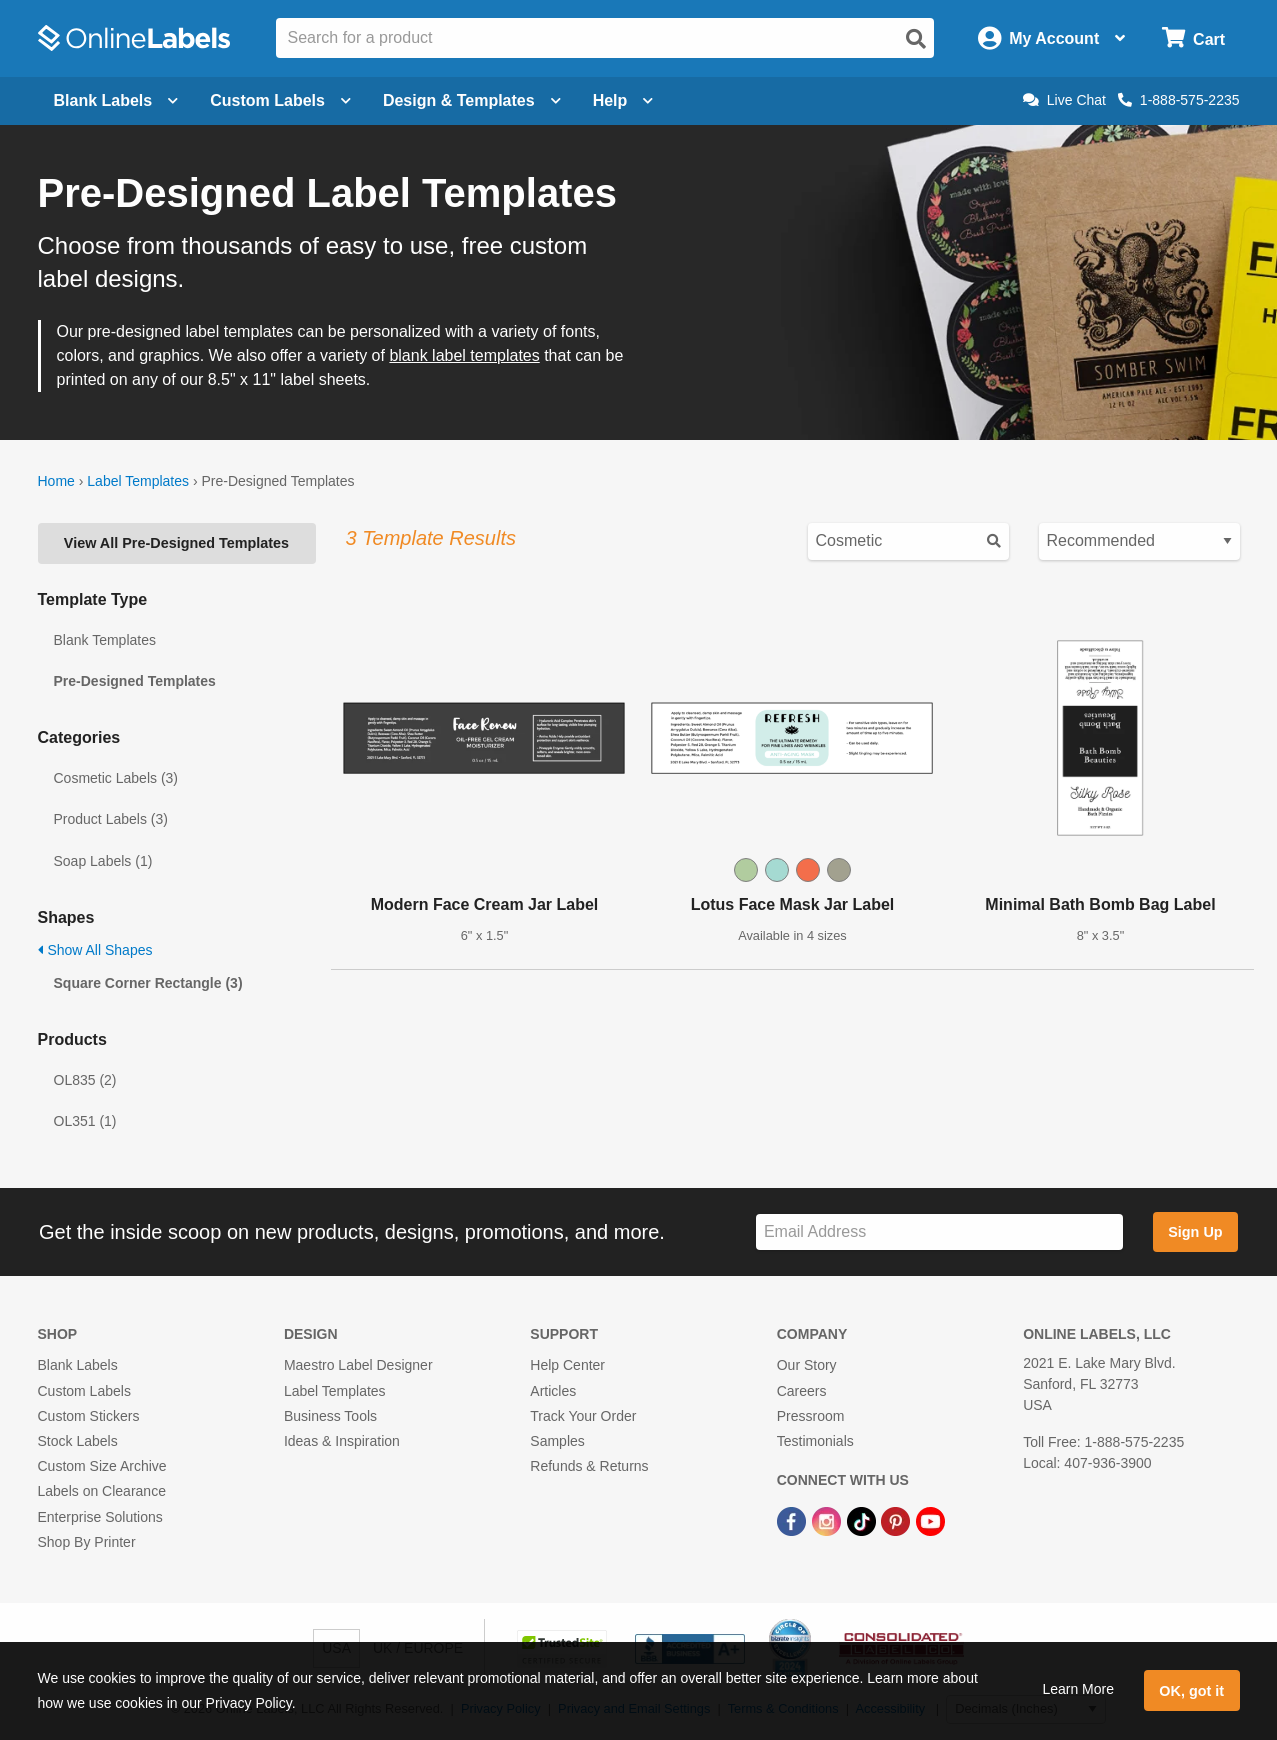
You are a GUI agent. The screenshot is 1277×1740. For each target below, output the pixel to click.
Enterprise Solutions (100, 1517)
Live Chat (1064, 100)
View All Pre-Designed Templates (176, 543)
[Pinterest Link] (897, 1520)
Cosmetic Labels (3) (116, 778)
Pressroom (811, 1416)
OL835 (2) (85, 1080)
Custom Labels (84, 1391)
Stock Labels (78, 1441)
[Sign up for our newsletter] (939, 1232)
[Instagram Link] (828, 1520)
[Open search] (916, 39)
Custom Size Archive (102, 1466)
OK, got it (1191, 1691)
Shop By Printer (87, 1542)
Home (56, 481)
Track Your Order (583, 1416)
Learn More (1078, 1689)
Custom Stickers (89, 1416)
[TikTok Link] (863, 1520)
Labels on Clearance (102, 1491)
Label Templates (138, 481)
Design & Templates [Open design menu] (472, 100)
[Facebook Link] (793, 1520)
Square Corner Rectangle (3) (148, 983)
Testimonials (815, 1441)
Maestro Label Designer (358, 1365)
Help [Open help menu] (623, 100)
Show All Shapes (95, 950)
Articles (553, 1391)
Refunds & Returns (589, 1466)
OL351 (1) (85, 1121)
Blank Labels (78, 1365)
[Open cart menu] (1193, 38)
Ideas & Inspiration (342, 1441)
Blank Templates (105, 640)
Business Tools (330, 1416)
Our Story (807, 1365)
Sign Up (1195, 1232)
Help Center (567, 1365)
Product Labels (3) (111, 819)
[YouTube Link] (930, 1520)
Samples (557, 1441)
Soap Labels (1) (103, 861)
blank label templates (464, 355)
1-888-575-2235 (1179, 100)
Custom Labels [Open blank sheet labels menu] (280, 100)
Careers (802, 1391)
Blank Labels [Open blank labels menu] (116, 100)
